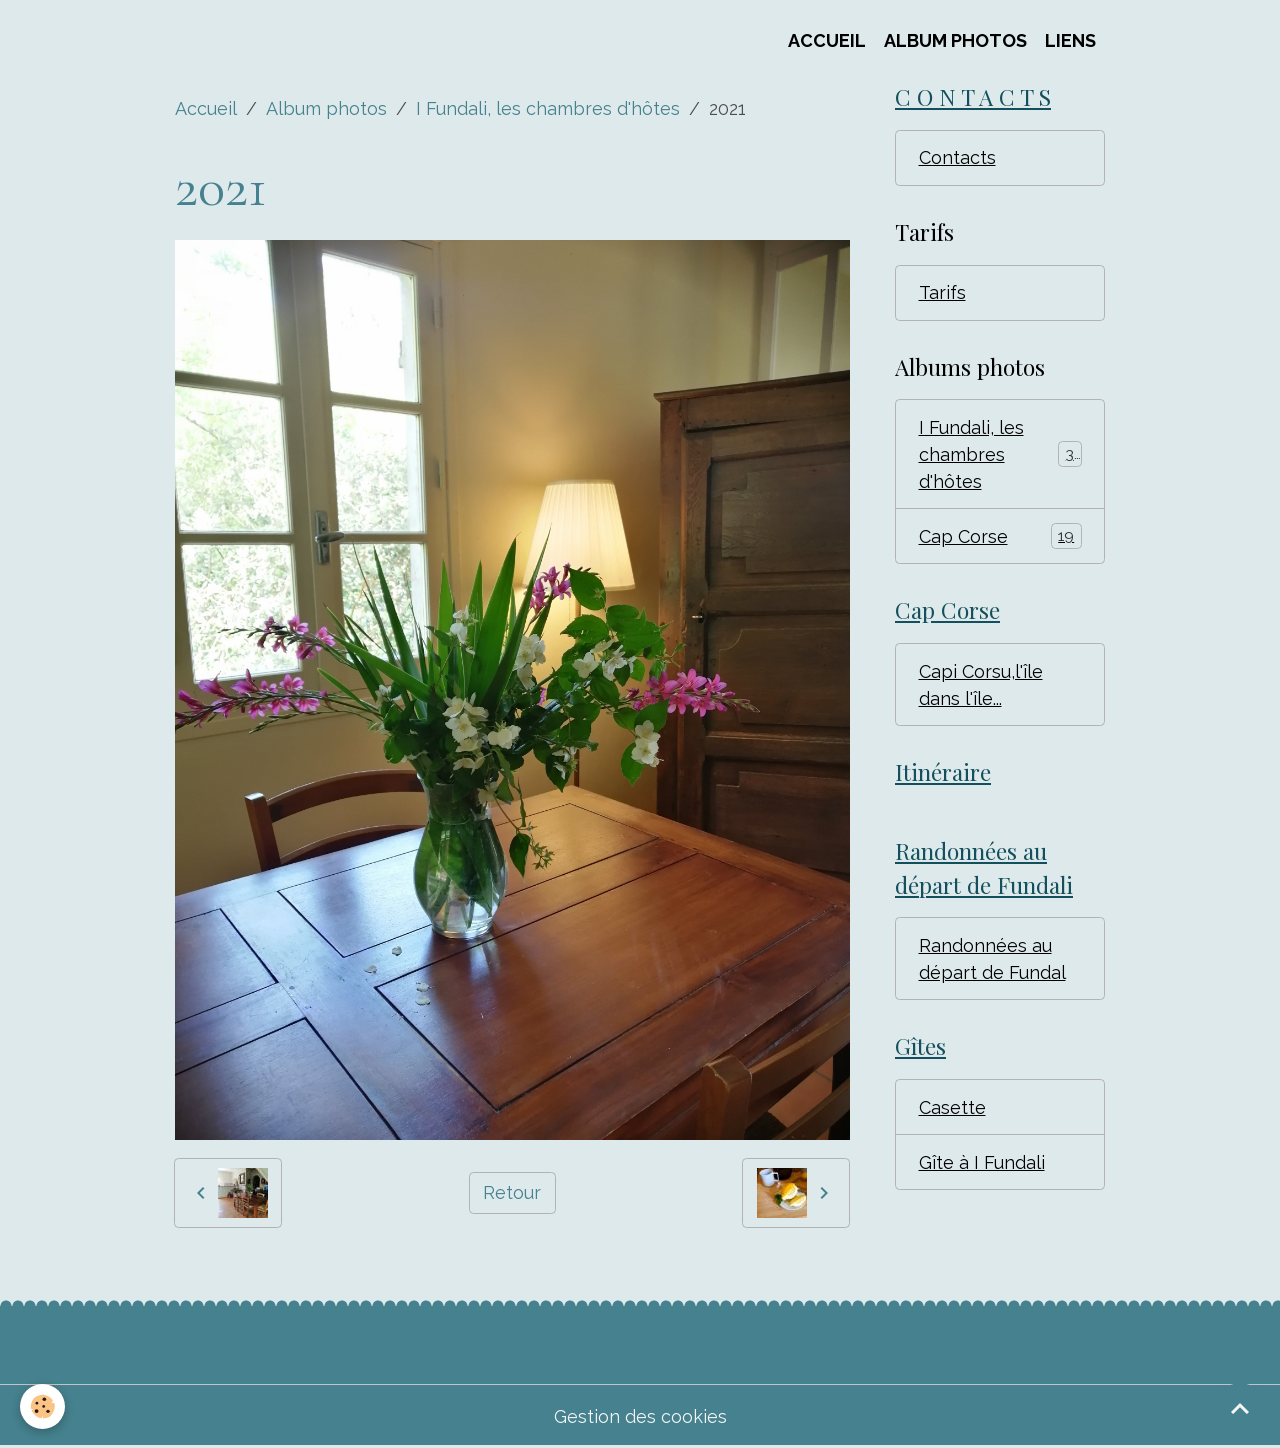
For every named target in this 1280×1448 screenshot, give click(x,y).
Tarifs (942, 292)
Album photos (326, 108)
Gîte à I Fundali (982, 1162)
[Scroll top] (1240, 1408)
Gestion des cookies (640, 1416)
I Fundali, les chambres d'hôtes (548, 108)
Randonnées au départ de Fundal (992, 959)
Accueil (827, 40)
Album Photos (955, 40)
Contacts (957, 157)
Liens (1070, 40)
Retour (512, 1192)
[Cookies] (42, 1406)
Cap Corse (1000, 536)
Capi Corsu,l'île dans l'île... (981, 685)
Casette (952, 1107)
